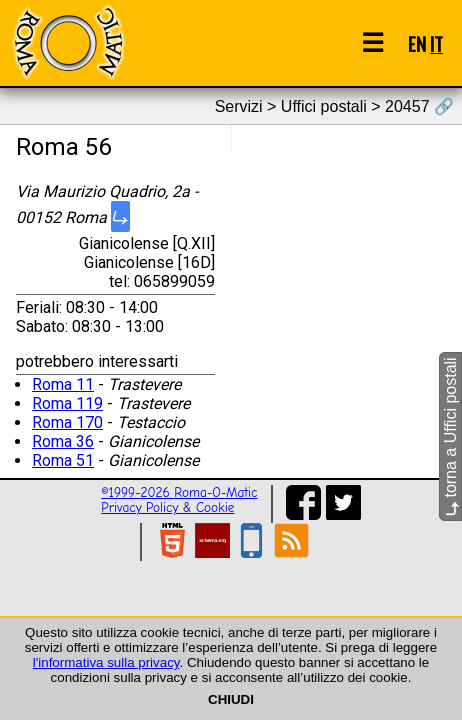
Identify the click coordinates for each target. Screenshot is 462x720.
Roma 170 (67, 422)
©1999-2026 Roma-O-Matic (179, 492)
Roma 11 (63, 384)
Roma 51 (63, 460)
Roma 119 (67, 403)
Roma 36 (63, 441)
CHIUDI (231, 699)
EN (417, 43)
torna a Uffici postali (450, 436)
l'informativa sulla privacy (106, 662)
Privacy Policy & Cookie (167, 507)
